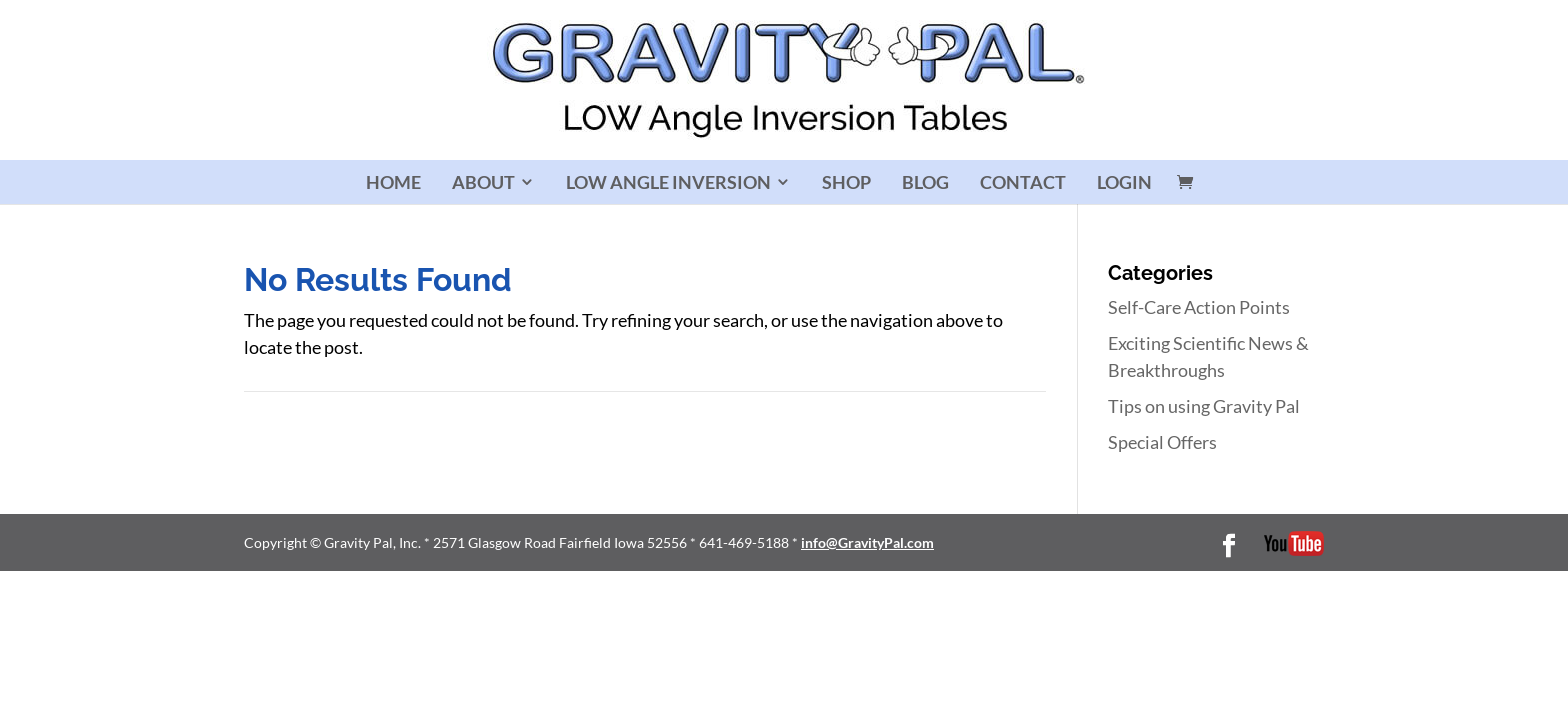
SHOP (846, 182)
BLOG (925, 182)
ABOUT (483, 182)
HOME (393, 182)
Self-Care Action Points (1199, 307)
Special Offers (1162, 442)
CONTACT (1023, 182)
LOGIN (1124, 182)
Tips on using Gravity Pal (1204, 406)
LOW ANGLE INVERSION (668, 182)
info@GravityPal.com (867, 542)
